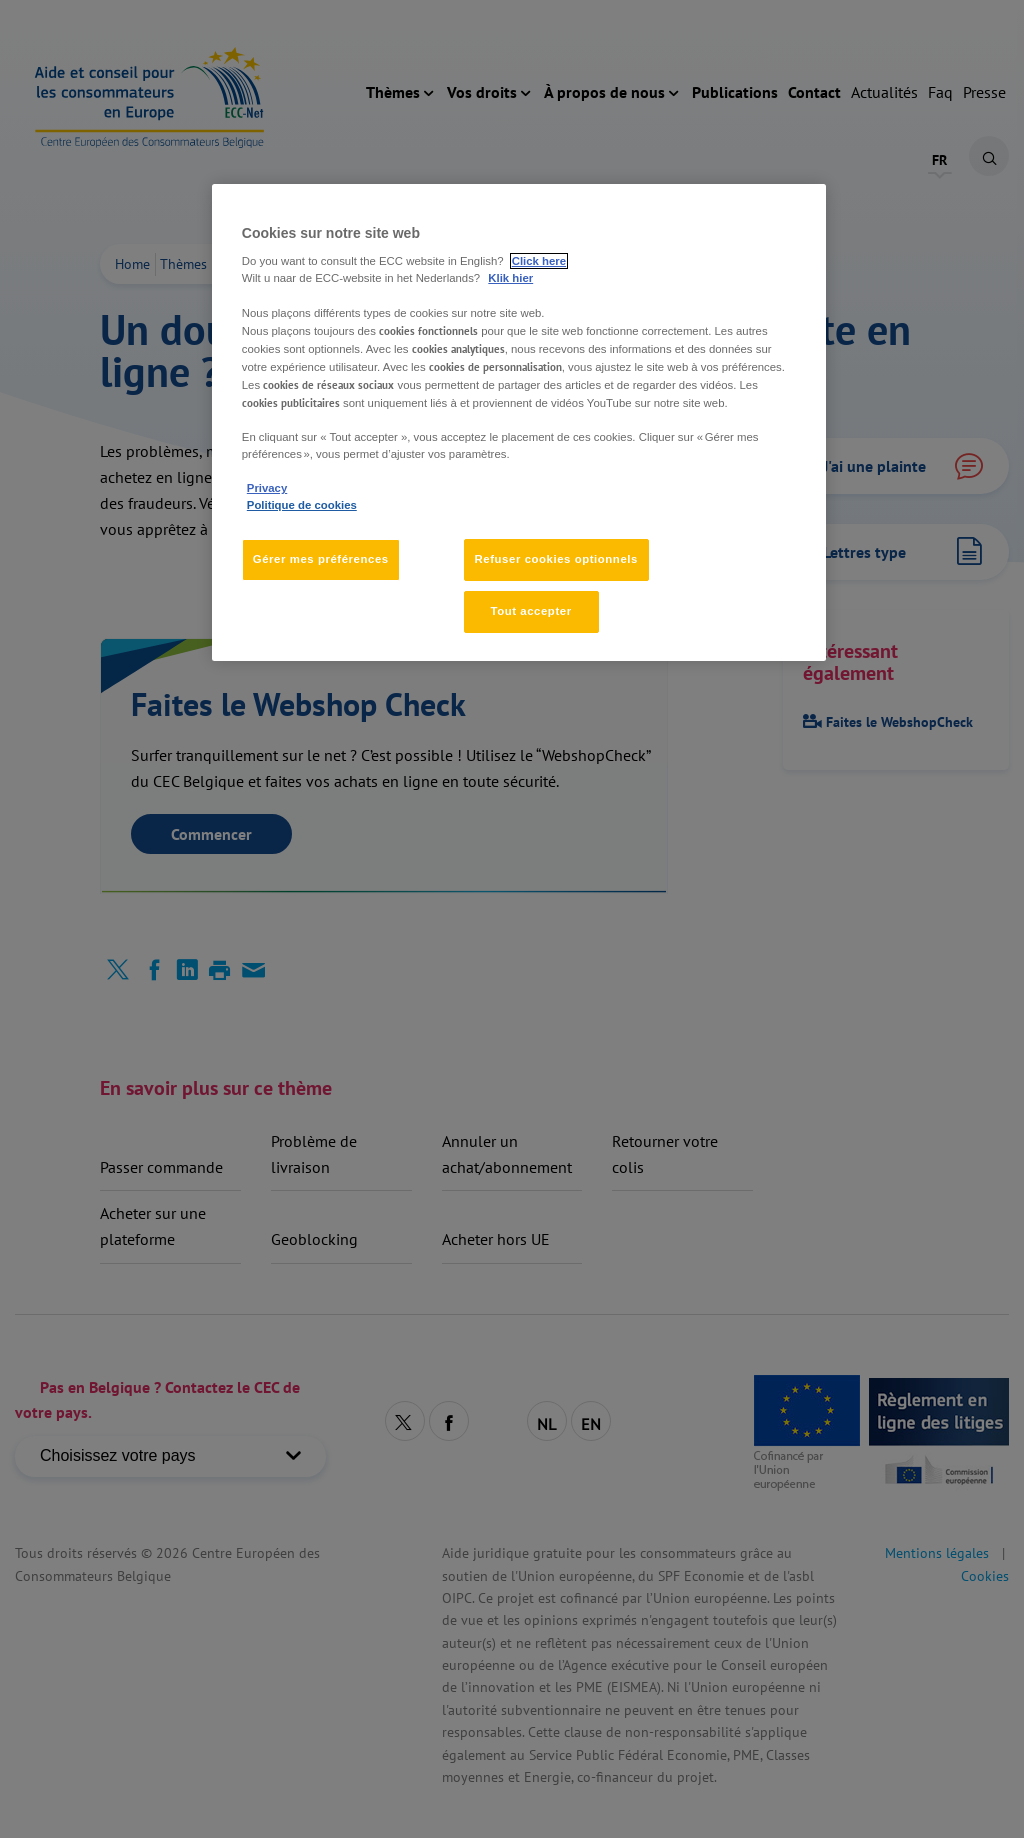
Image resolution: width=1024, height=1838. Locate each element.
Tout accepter (530, 611)
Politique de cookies (302, 505)
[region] (519, 422)
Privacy (267, 488)
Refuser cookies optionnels (556, 559)
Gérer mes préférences (321, 559)
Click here (539, 261)
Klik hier (510, 278)
